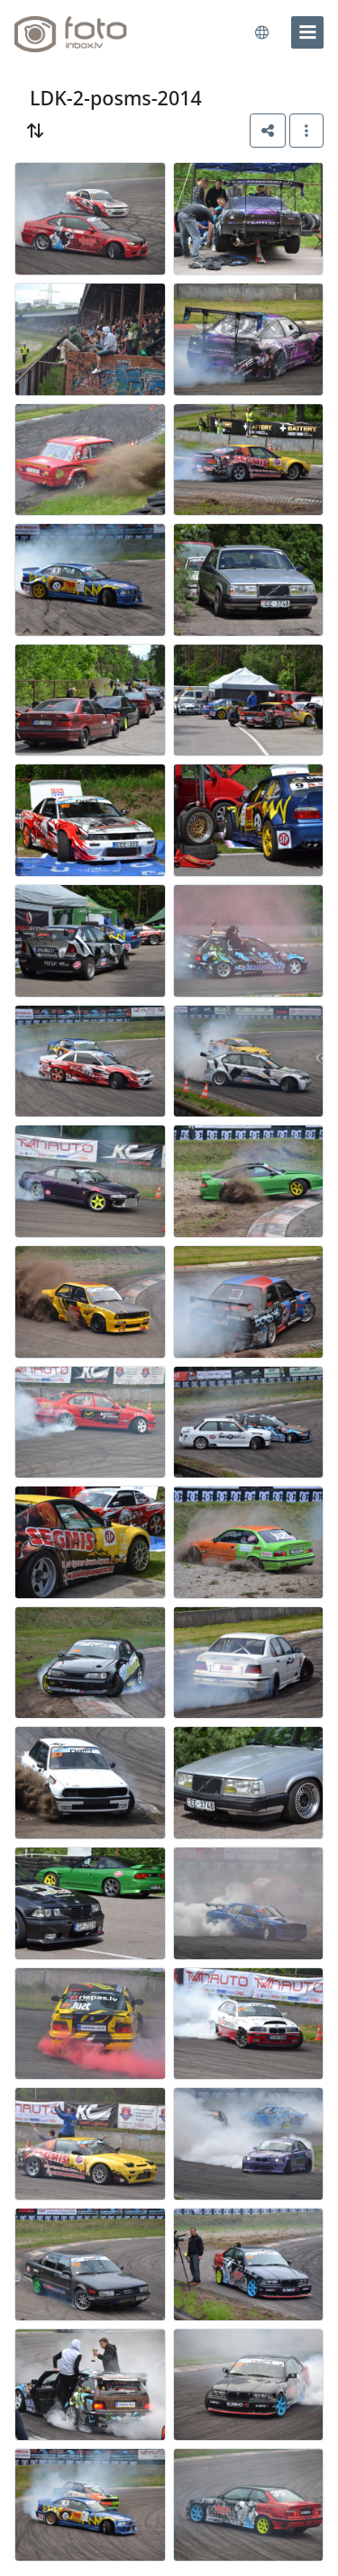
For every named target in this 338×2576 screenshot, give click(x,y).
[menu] (307, 32)
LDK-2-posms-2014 (116, 98)
